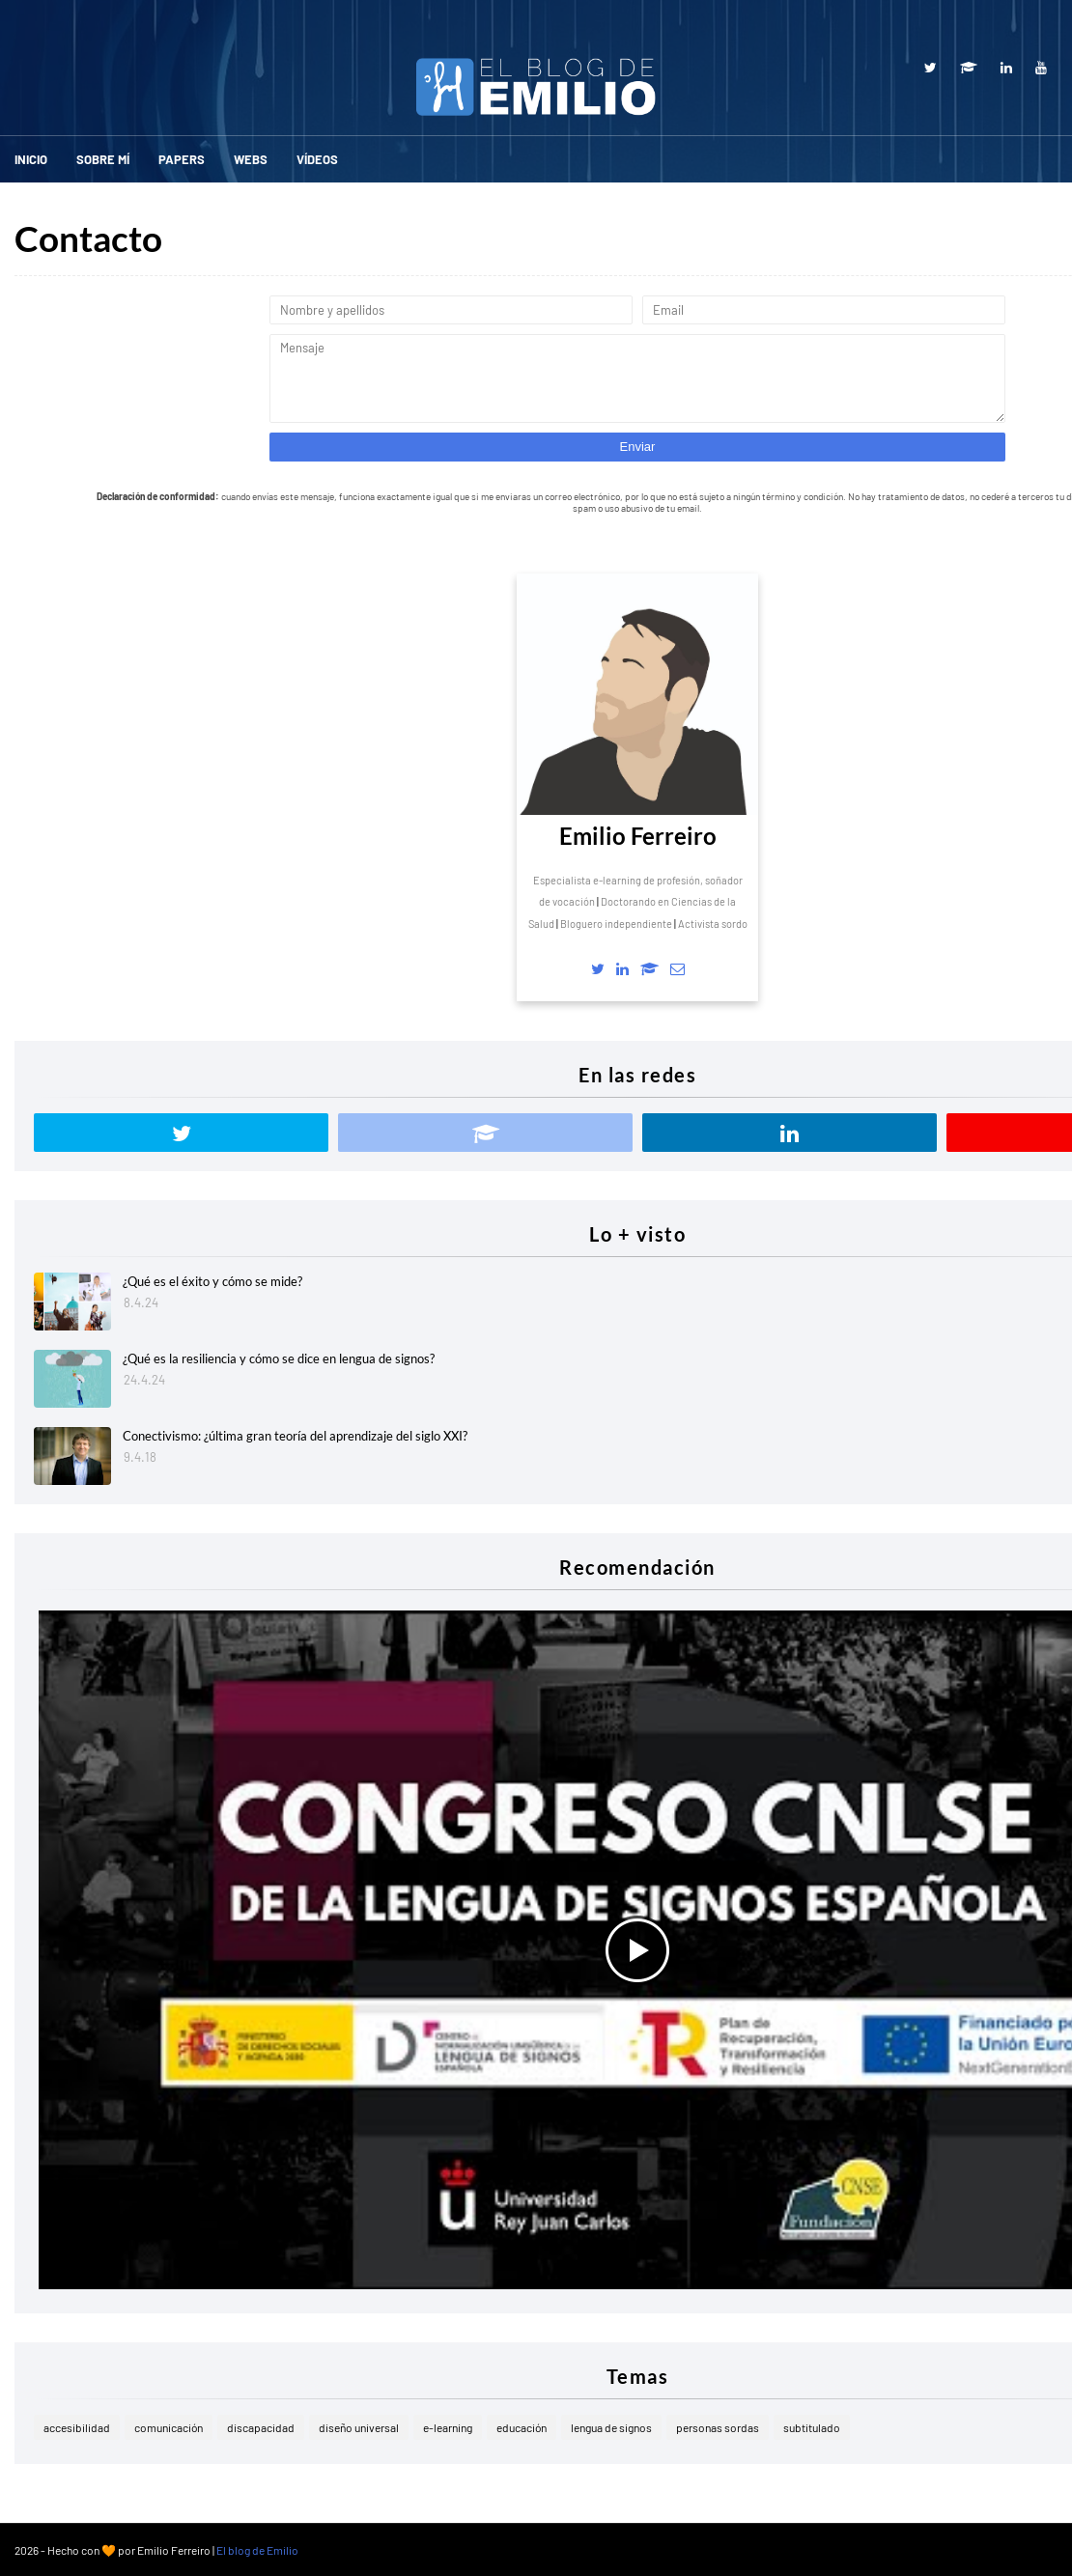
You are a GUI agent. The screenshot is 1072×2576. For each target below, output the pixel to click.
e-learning (447, 2427)
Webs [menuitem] (251, 159)
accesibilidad (76, 2427)
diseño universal (359, 2427)
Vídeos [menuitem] (317, 159)
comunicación (168, 2427)
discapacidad (261, 2427)
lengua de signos (611, 2427)
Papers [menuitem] (181, 159)
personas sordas (717, 2427)
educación (521, 2427)
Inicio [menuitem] (30, 159)
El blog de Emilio (257, 2550)
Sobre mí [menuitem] (102, 159)
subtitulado (811, 2427)
